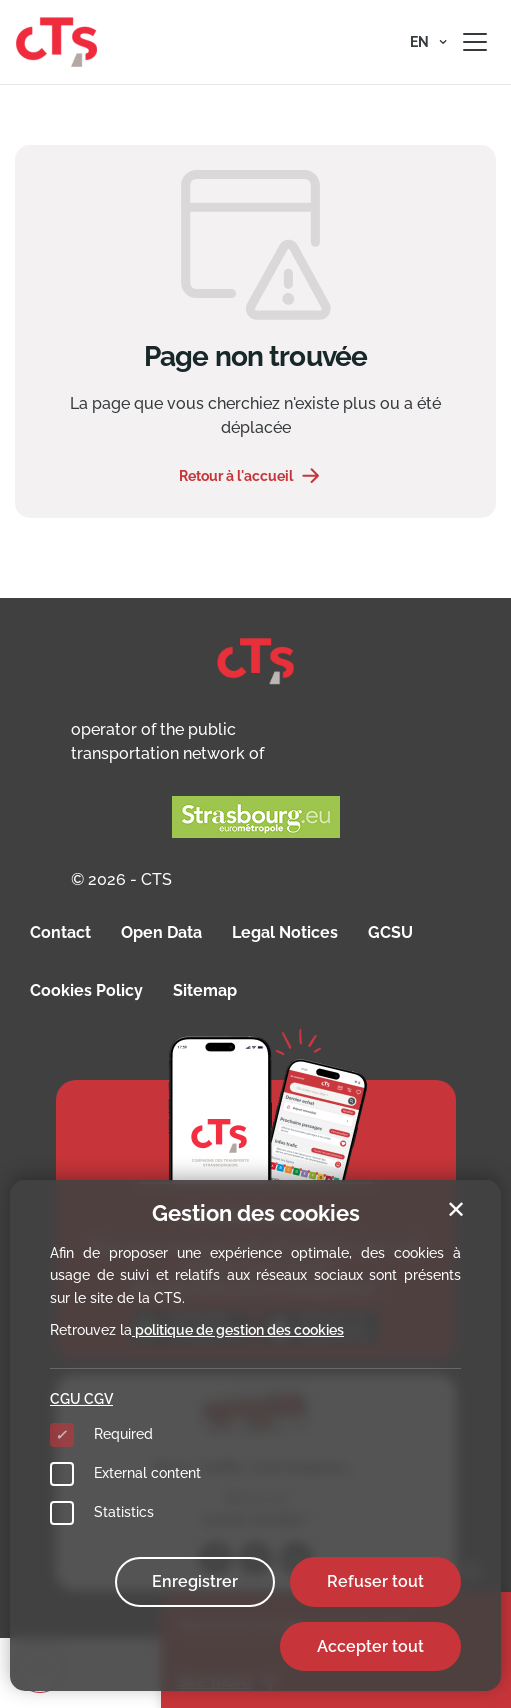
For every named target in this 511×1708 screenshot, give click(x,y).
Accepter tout (370, 1646)
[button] (428, 42)
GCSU (390, 932)
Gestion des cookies (256, 1213)
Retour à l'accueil (236, 476)
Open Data (161, 932)
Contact (60, 932)
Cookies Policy (86, 990)
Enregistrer (195, 1581)
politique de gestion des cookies (238, 1330)
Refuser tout (375, 1581)
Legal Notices (285, 932)
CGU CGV (81, 1399)
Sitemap (205, 990)
